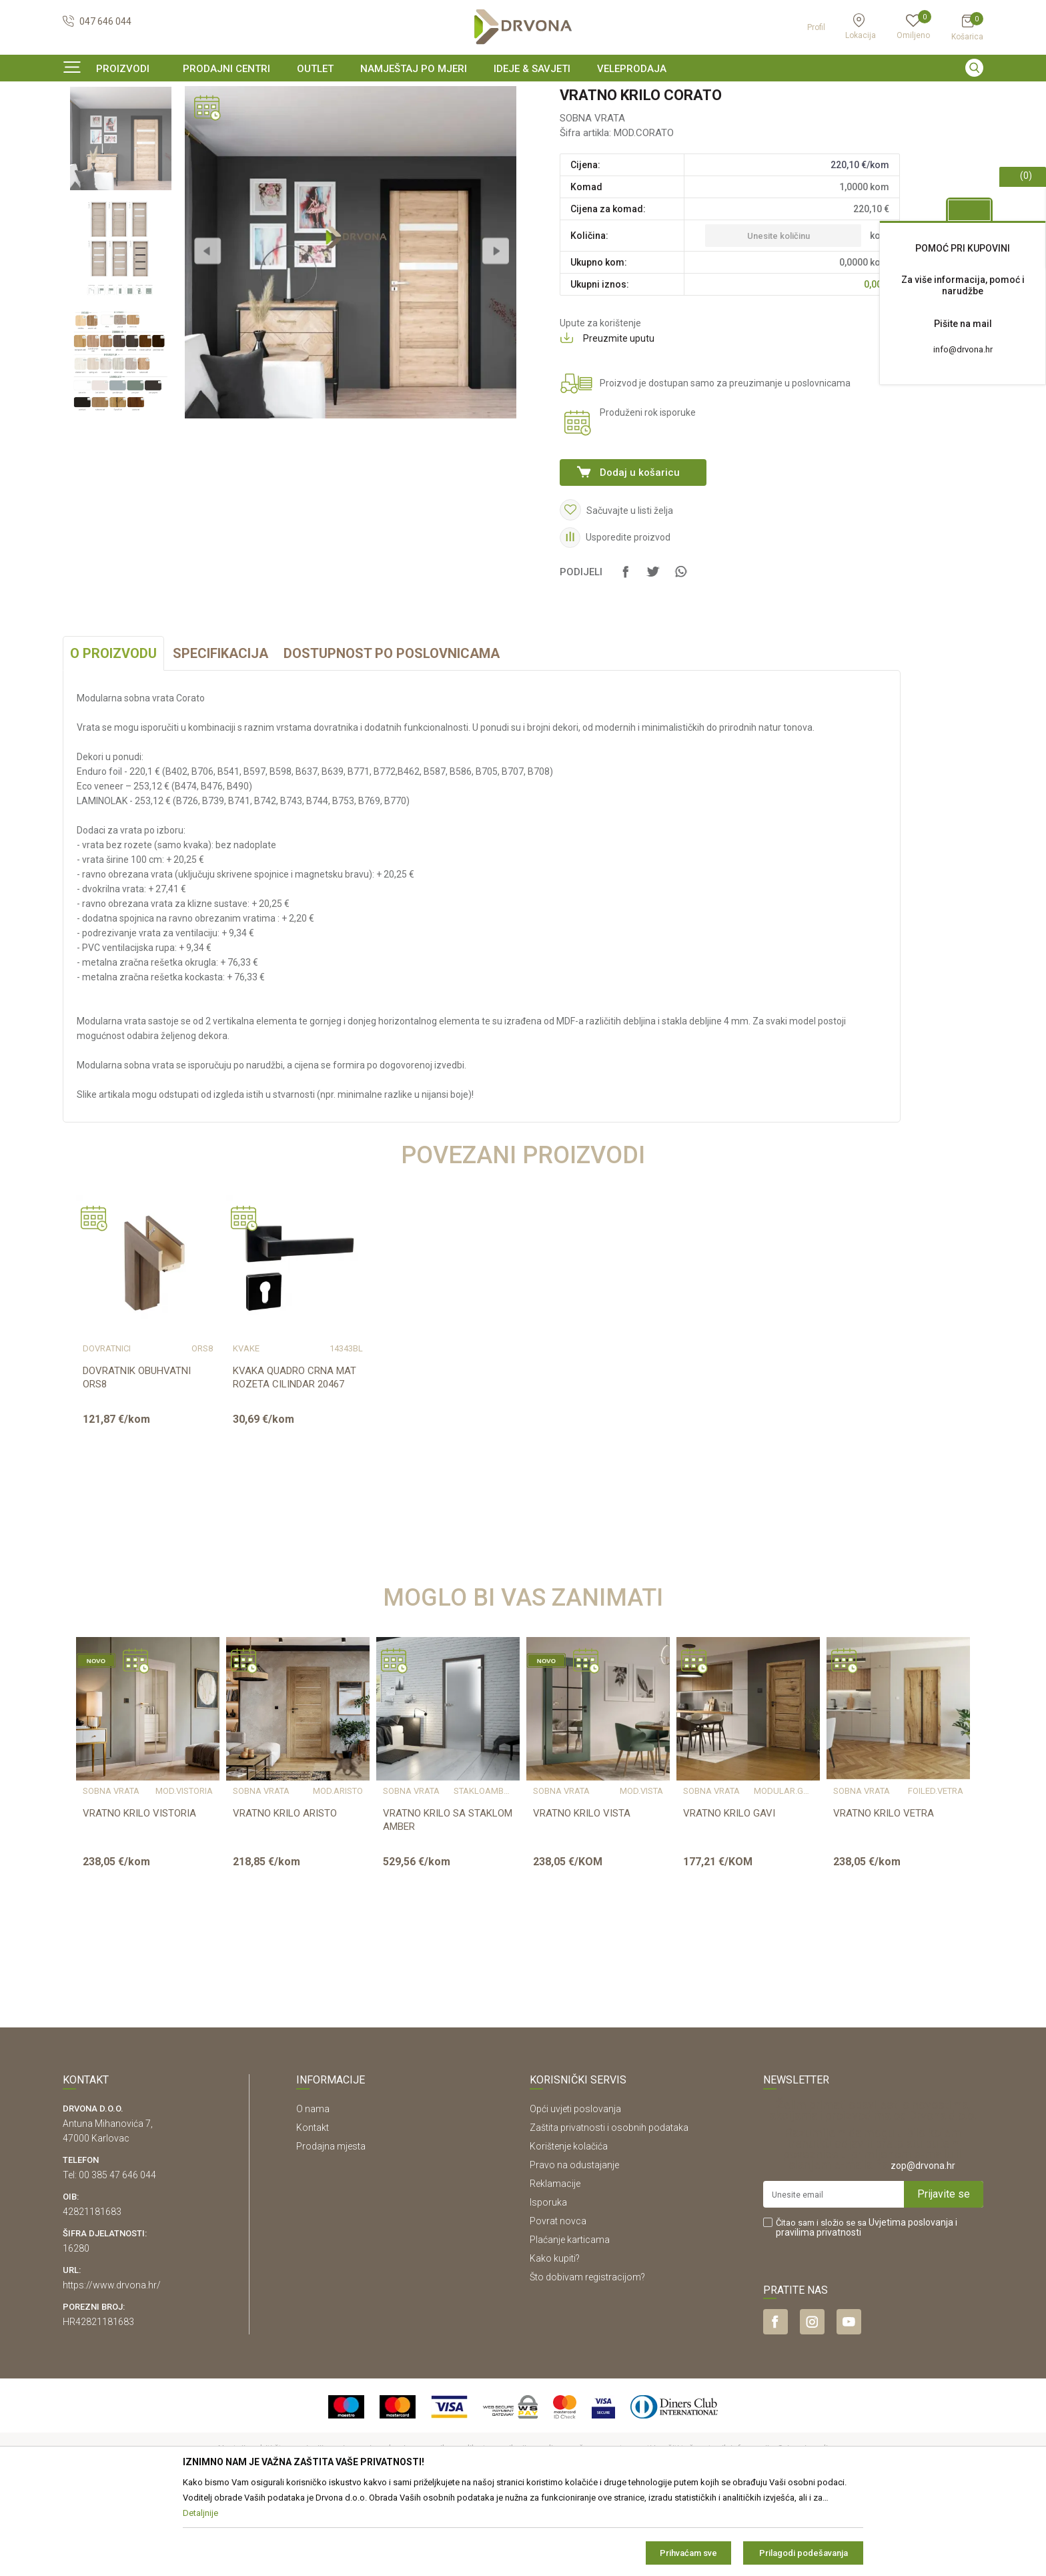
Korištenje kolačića (569, 2227)
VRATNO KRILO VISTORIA (139, 1895)
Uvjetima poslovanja (911, 2303)
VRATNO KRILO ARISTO (285, 1895)
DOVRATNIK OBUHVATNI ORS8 (137, 1459)
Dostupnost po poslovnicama (392, 735)
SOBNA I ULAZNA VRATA (157, 123)
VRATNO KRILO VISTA (581, 1895)
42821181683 (92, 2293)
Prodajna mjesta (331, 2227)
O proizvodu (113, 735)
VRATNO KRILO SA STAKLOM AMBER (447, 1901)
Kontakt (312, 2209)
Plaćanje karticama (570, 2321)
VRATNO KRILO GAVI (729, 1895)
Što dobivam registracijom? (587, 2358)
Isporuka (548, 2283)
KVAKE (246, 1430)
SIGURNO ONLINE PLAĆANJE (522, 96)
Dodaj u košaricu (640, 554)
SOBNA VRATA (243, 123)
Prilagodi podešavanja (803, 2553)
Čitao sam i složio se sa (866, 2309)
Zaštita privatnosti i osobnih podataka (609, 2209)
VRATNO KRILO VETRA (883, 1895)
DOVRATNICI (107, 1430)
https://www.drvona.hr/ (112, 2366)
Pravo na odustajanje (574, 2246)
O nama (313, 2190)
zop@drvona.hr (923, 2247)
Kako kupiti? (555, 2339)
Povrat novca (558, 2302)
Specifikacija (220, 735)
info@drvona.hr (963, 349)
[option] (523, 96)
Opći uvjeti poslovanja (575, 2190)
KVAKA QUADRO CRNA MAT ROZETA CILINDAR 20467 (294, 1459)
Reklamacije (555, 2265)
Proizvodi (81, 123)
